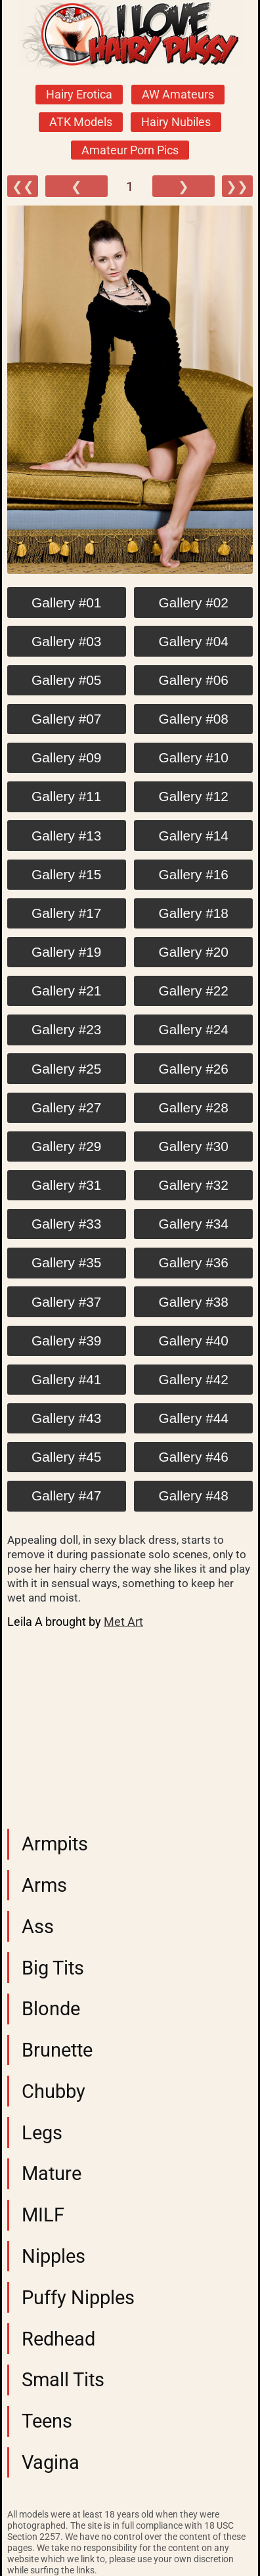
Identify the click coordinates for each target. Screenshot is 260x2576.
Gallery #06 (193, 680)
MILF (43, 2215)
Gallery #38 (193, 1301)
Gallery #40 (193, 1340)
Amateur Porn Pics (130, 150)
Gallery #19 (66, 951)
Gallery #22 (193, 990)
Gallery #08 (193, 718)
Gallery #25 (66, 1068)
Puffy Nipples (78, 2297)
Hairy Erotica (79, 94)
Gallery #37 (66, 1301)
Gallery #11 (66, 796)
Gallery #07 (66, 718)
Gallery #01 (66, 602)
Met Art (123, 1621)
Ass (38, 1926)
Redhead (58, 2339)
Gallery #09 (66, 757)
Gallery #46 (193, 1456)
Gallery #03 (66, 641)
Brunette (57, 2050)
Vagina (50, 2462)
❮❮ (23, 186)
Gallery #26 (193, 1068)
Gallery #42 (193, 1379)
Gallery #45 (66, 1456)
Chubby (53, 2091)
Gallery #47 (66, 1495)
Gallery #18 (193, 913)
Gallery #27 (66, 1107)
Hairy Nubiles (176, 122)
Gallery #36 (193, 1262)
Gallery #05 (66, 680)
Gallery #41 (66, 1379)
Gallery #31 (66, 1184)
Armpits (55, 1844)
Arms (44, 1885)
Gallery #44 (193, 1418)
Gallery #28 (193, 1107)
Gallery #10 (193, 757)
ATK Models (80, 122)
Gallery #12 (193, 796)
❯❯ (237, 186)
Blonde (51, 2008)
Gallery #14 (193, 835)
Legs (42, 2133)
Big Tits (53, 1968)
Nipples (53, 2256)
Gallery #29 (66, 1146)
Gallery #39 (66, 1340)
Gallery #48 (193, 1495)
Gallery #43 (66, 1418)
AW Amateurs (178, 94)
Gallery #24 (193, 1029)
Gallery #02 (193, 602)
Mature (51, 2173)
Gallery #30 (193, 1146)
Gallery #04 (193, 641)
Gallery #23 (66, 1029)
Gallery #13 (66, 835)
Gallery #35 (66, 1262)
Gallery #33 (66, 1223)
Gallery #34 (193, 1223)
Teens (47, 2421)
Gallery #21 (66, 990)
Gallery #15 (66, 874)
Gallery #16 (193, 874)
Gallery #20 (193, 951)
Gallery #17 (66, 913)
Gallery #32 (193, 1184)
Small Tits (63, 2380)
